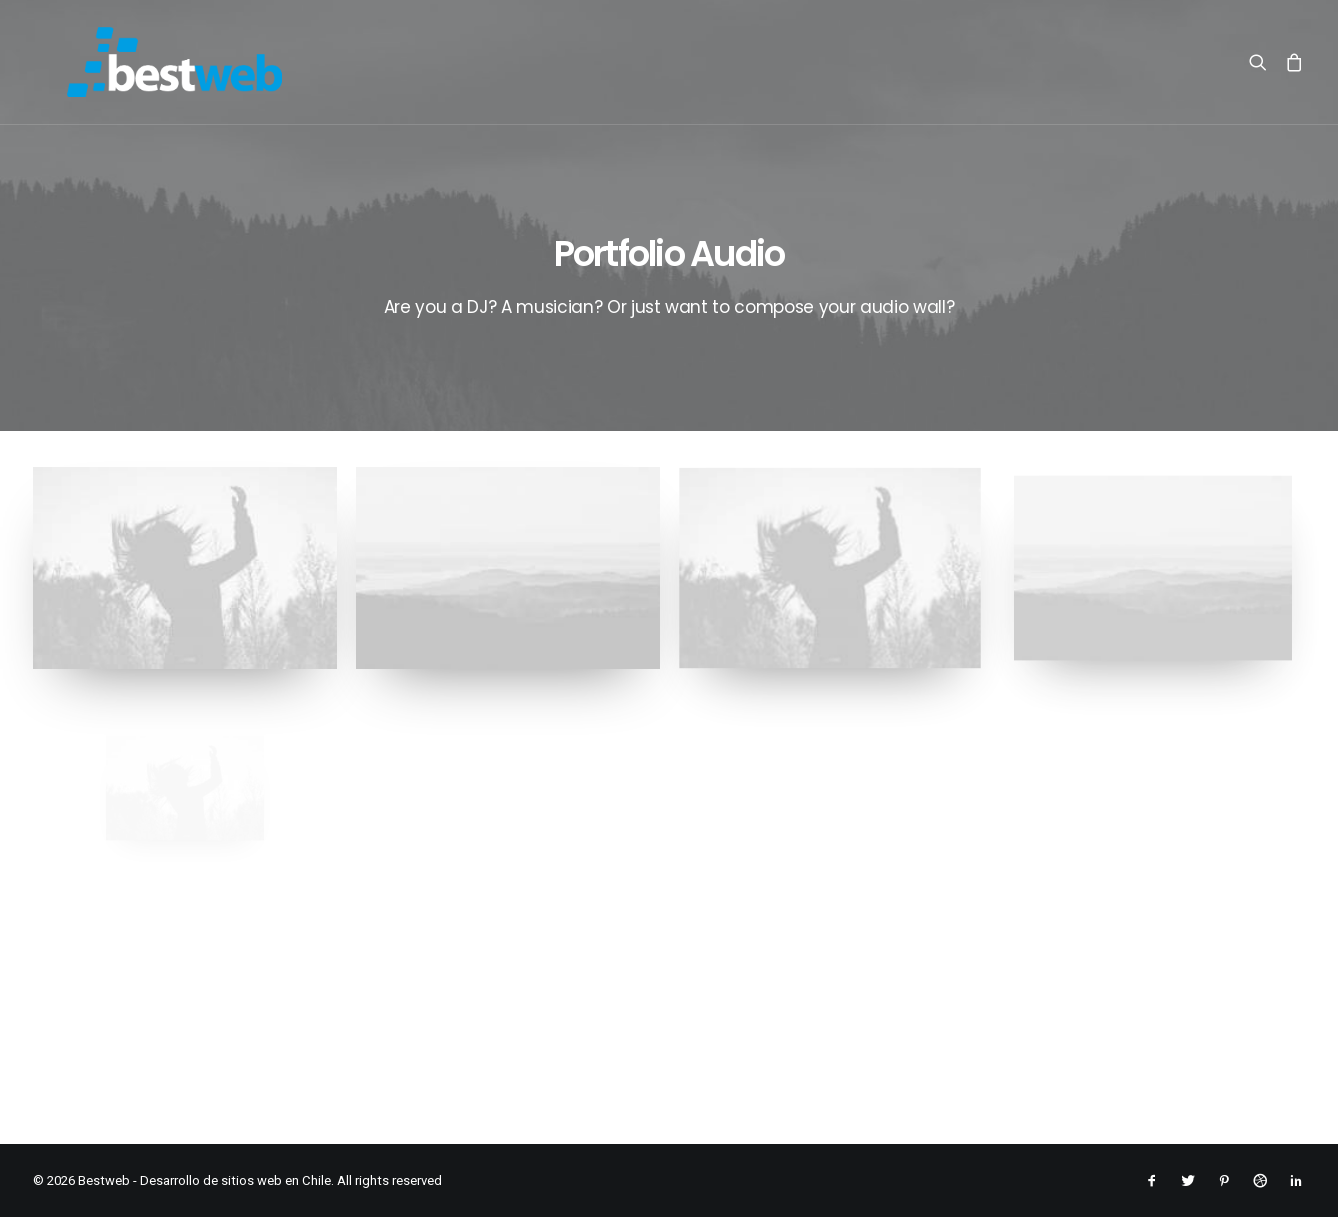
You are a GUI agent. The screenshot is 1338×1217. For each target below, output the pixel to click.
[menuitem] (1262, 62)
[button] (1262, 62)
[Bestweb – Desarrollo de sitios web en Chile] (140, 62)
